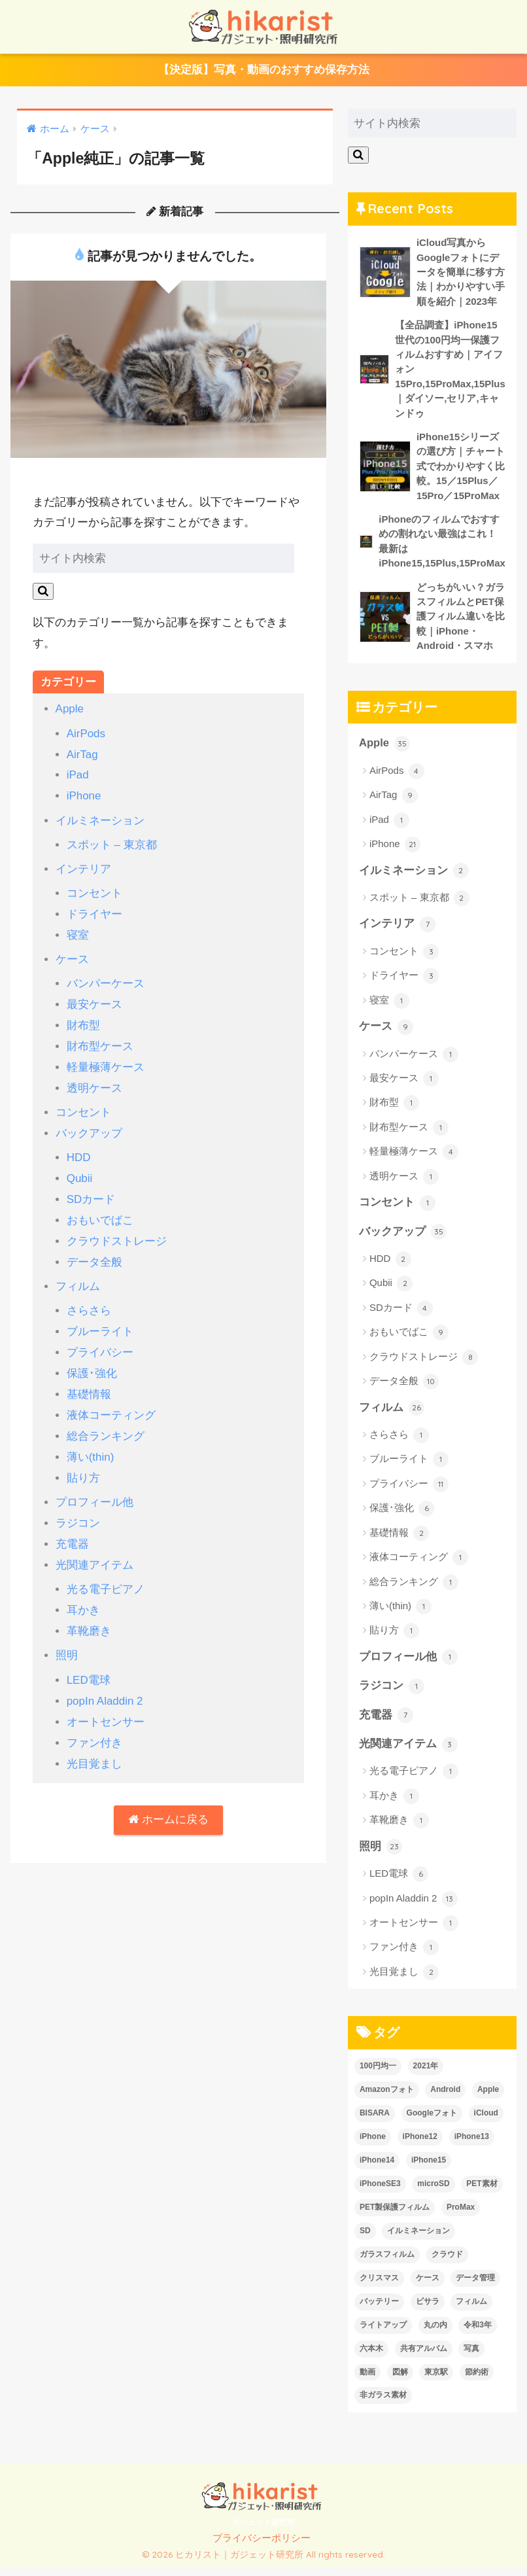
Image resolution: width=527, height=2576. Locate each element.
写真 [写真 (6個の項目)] (471, 2356)
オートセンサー (105, 1703)
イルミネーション (100, 820)
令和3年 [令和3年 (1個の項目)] (478, 2332)
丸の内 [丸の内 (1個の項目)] (435, 2332)
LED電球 (88, 1662)
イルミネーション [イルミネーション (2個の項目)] (418, 2238)
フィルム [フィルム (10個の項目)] (471, 2309)
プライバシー (100, 1342)
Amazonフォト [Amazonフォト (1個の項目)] (387, 2097)
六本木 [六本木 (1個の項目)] (371, 2356)
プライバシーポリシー (261, 2546)
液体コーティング (111, 1403)
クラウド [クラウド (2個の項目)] (447, 2262)
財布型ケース (100, 1041)
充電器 (72, 1529)
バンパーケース (105, 979)
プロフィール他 (94, 1488)
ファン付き (94, 1724)
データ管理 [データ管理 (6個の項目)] (475, 2285)
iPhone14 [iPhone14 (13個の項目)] (377, 2167)
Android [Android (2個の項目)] (445, 2097)
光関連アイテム (94, 1550)
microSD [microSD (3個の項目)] (433, 2191)
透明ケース (94, 1082)
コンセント (94, 891)
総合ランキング (105, 1424)
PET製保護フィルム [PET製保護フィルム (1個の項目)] (395, 2214)
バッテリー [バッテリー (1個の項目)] (379, 2309)
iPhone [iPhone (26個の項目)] (373, 2144)
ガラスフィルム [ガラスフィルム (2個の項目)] (387, 2262)
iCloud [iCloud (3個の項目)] (486, 2120)
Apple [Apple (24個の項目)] (488, 2097)
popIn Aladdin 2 (105, 1683)
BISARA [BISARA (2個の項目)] (375, 2120)
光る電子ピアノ (105, 1573)
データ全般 (94, 1253)
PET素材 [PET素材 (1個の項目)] (481, 2191)
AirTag (83, 754)
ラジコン (78, 1509)
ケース (72, 956)
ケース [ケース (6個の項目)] (427, 2285)
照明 (67, 1639)
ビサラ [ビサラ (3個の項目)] (427, 2309)
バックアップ (89, 1127)
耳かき (83, 1594)
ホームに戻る (168, 1800)
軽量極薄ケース (105, 1062)
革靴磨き (89, 1615)
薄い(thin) (90, 1444)
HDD (79, 1150)
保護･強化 (92, 1362)
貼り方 (83, 1465)
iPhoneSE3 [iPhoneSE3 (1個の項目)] (380, 2191)
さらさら (89, 1301)
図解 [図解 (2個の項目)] (400, 2379)
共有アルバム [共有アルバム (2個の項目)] (423, 2356)
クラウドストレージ (117, 1233)
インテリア (83, 867)
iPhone (84, 796)
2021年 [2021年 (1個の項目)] (426, 2073)
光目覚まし (94, 1744)
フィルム (78, 1276)
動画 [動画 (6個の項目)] (367, 2379)
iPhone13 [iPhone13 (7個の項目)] (471, 2144)
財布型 (83, 1021)
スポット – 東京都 (112, 843)
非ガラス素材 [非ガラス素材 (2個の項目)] (383, 2403)
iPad (78, 775)
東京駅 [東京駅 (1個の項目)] (436, 2379)
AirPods (86, 734)
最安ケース (94, 1000)
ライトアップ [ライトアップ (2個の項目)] (383, 2332)
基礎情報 (89, 1382)
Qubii (80, 1171)
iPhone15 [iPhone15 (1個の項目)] (428, 2167)
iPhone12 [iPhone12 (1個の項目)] (420, 2144)
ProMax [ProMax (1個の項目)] (461, 2214)
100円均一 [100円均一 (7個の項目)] (378, 2073)
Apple (70, 711)
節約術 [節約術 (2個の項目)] (476, 2379)
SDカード (91, 1191)
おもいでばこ (100, 1212)
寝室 (78, 932)
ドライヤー (94, 911)
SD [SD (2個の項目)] (365, 2238)
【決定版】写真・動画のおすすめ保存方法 (263, 71)
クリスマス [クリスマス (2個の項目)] (379, 2285)
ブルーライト (100, 1321)
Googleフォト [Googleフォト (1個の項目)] (432, 2120)
